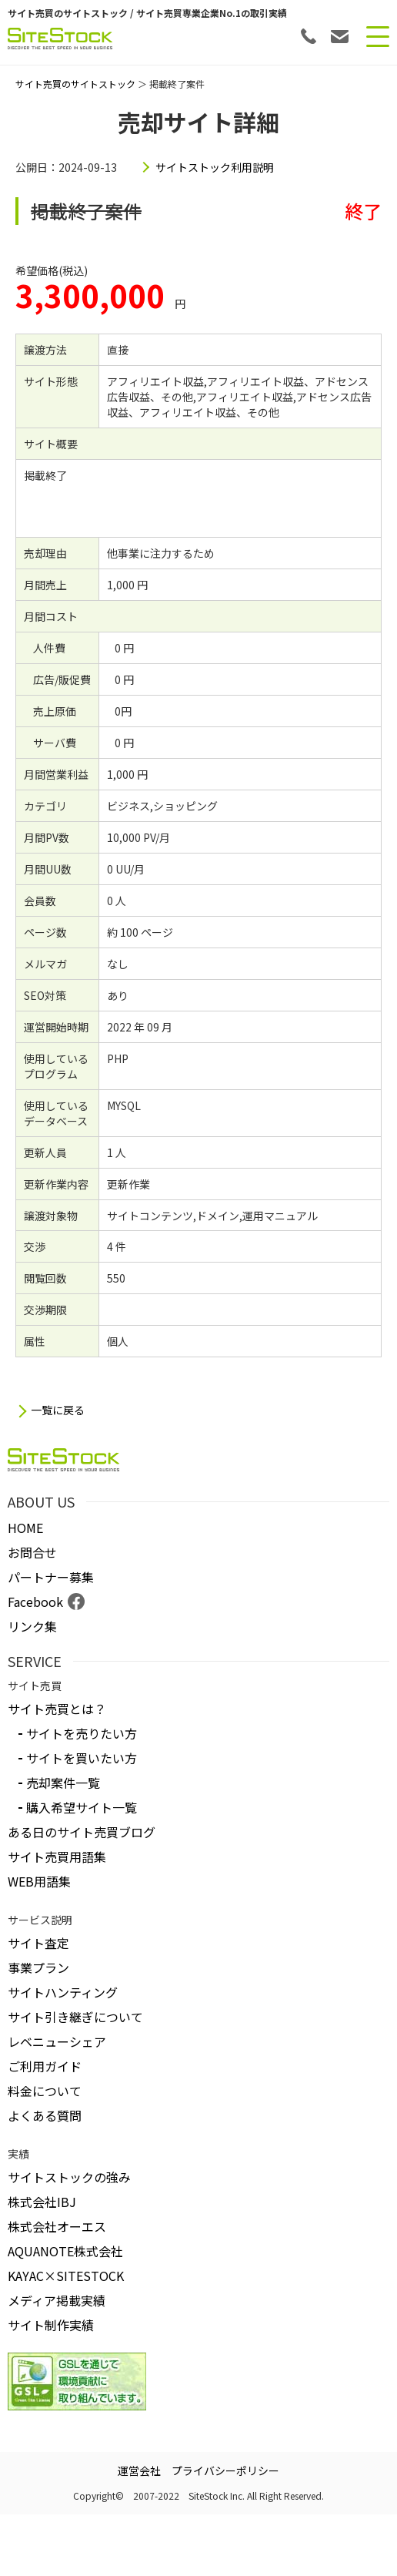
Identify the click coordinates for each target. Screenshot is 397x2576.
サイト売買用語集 (57, 1856)
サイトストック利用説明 (214, 167)
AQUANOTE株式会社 (65, 2251)
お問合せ (32, 1552)
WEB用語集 (39, 1881)
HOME (25, 1527)
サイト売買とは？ (57, 1708)
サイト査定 (38, 1943)
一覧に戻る (58, 1410)
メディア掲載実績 (56, 2300)
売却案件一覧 (63, 1782)
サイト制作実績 (51, 2325)
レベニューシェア (57, 2041)
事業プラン (38, 1967)
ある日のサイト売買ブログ (81, 1832)
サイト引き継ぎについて (75, 2016)
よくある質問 (45, 2115)
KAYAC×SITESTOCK (66, 2275)
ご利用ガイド (45, 2066)
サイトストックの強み (69, 2177)
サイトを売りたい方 (81, 1733)
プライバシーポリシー (225, 2470)
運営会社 (139, 2470)
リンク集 (32, 1626)
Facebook (35, 1601)
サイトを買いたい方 (81, 1758)
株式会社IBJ (42, 2201)
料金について (45, 2090)
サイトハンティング (63, 1992)
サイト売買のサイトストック (75, 83)
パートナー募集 (51, 1577)
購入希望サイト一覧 (81, 1807)
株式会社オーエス (57, 2226)
